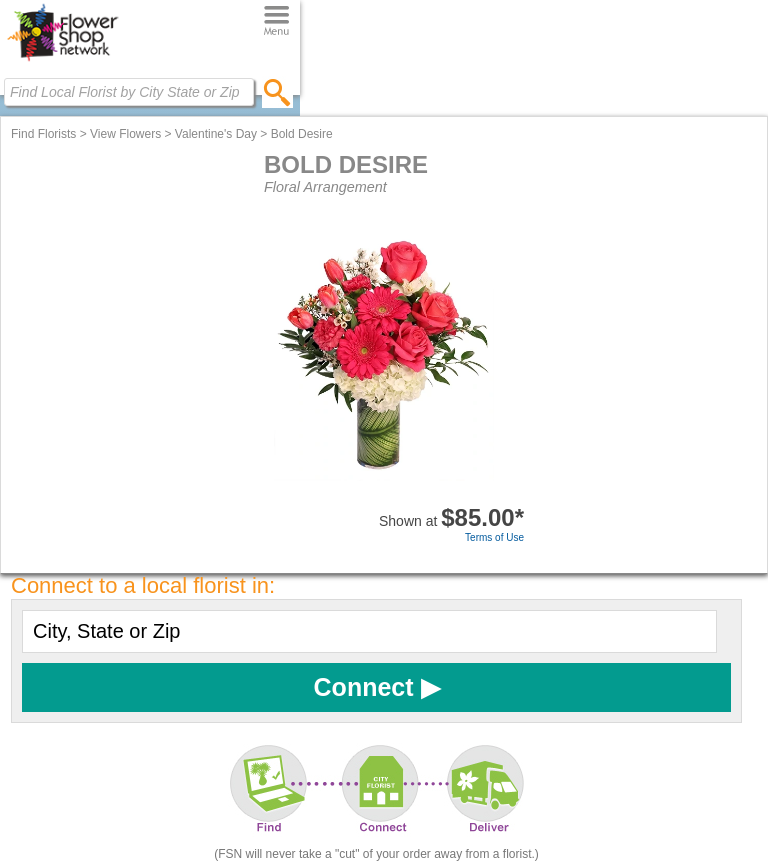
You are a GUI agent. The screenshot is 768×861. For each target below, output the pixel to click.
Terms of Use (494, 537)
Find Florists (43, 134)
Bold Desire (302, 134)
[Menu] (276, 21)
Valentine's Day (216, 134)
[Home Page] (62, 61)
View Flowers (125, 134)
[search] (277, 92)
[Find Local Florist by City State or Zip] (129, 92)
